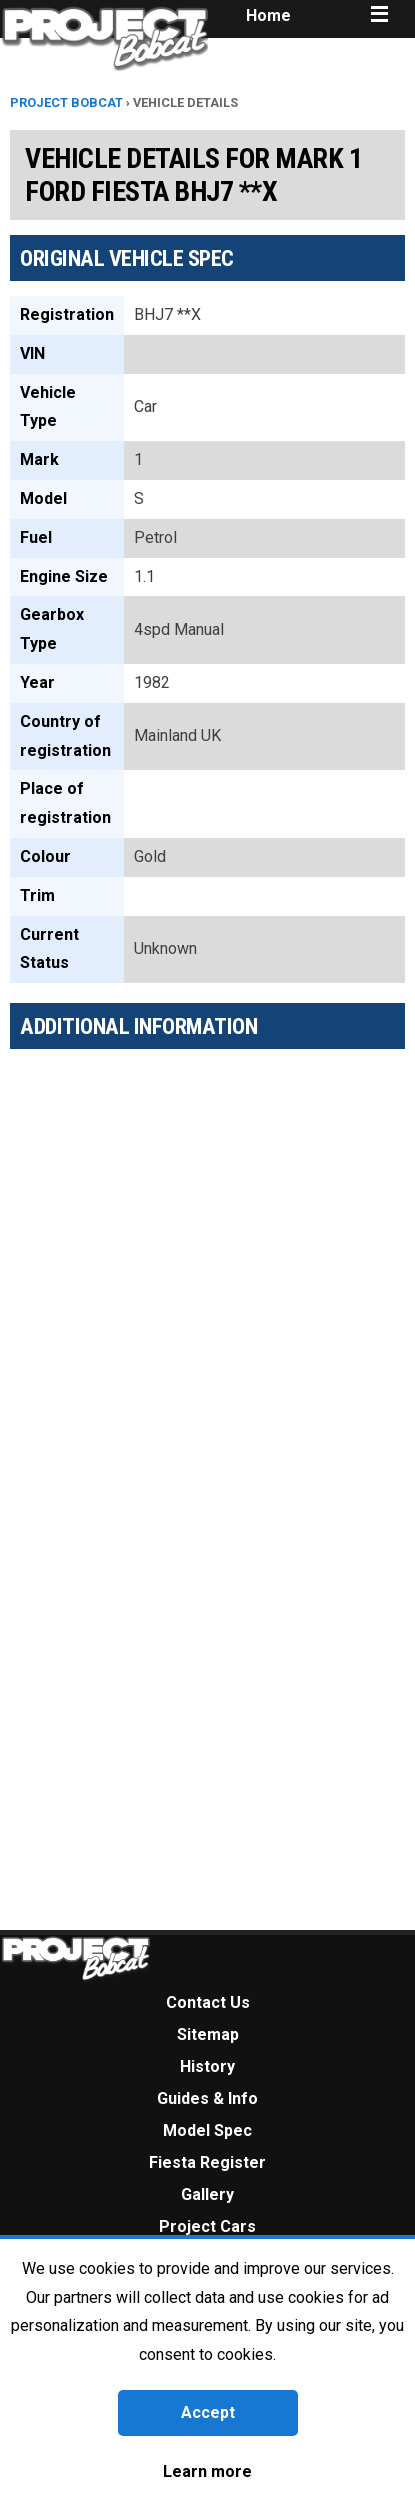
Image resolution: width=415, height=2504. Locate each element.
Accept (208, 2412)
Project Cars (207, 2226)
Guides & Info (207, 2098)
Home (268, 15)
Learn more (207, 2471)
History (207, 2066)
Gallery (207, 2194)
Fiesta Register (207, 2162)
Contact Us (208, 2002)
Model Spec (207, 2130)
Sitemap (208, 2034)
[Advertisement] (187, 1259)
